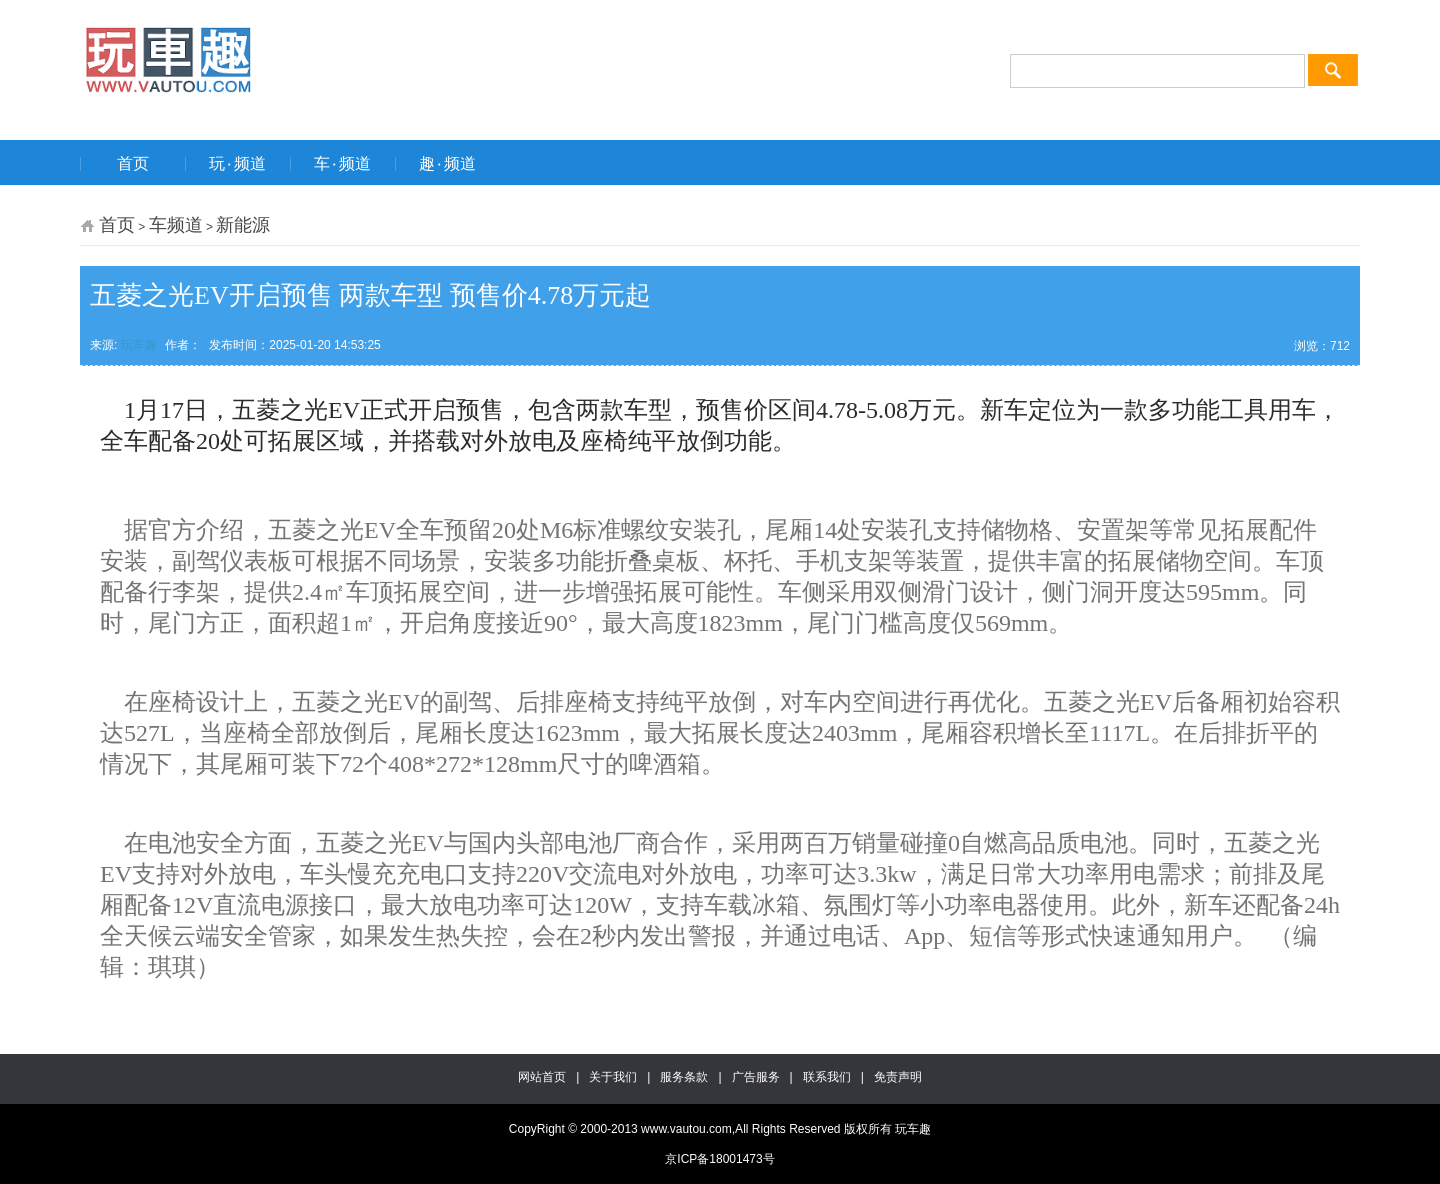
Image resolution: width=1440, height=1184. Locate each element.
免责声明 (898, 1077)
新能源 (243, 225)
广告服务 (756, 1077)
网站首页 (542, 1077)
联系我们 (827, 1077)
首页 (117, 225)
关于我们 (613, 1077)
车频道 (176, 225)
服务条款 (684, 1077)
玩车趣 (139, 345)
